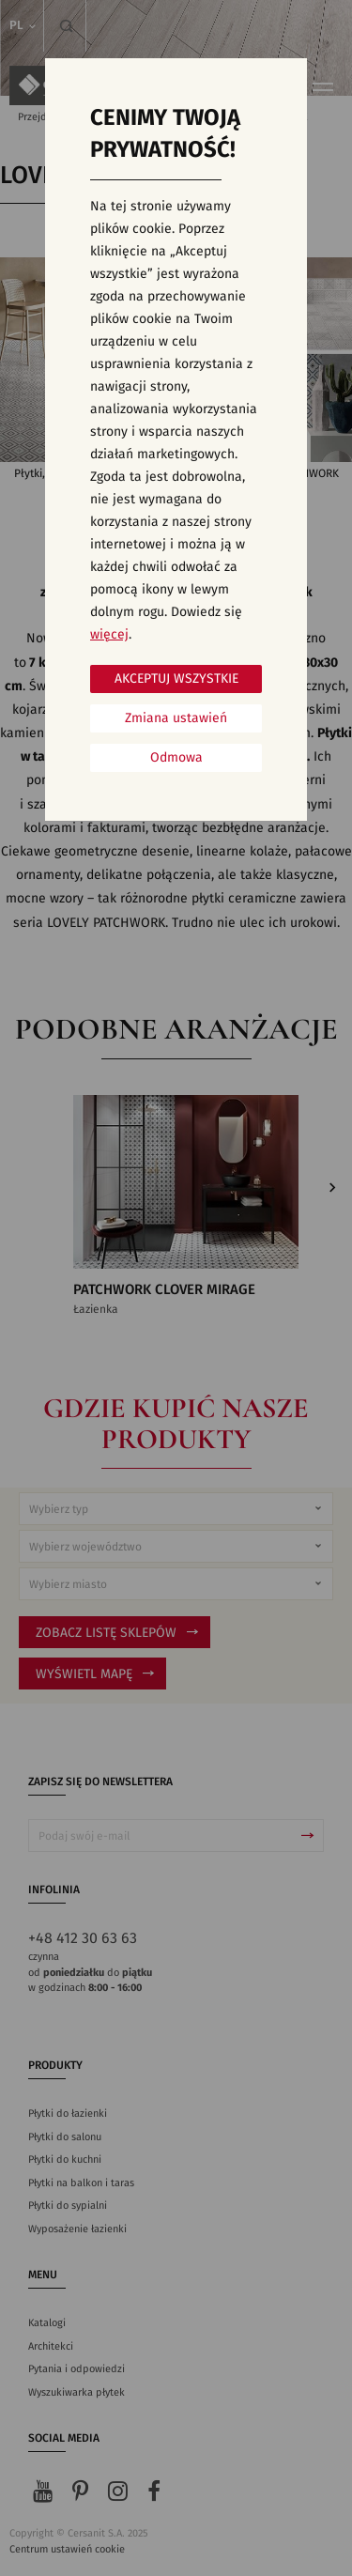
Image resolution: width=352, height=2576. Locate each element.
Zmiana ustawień (176, 718)
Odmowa (176, 757)
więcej (109, 634)
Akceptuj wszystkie (176, 679)
